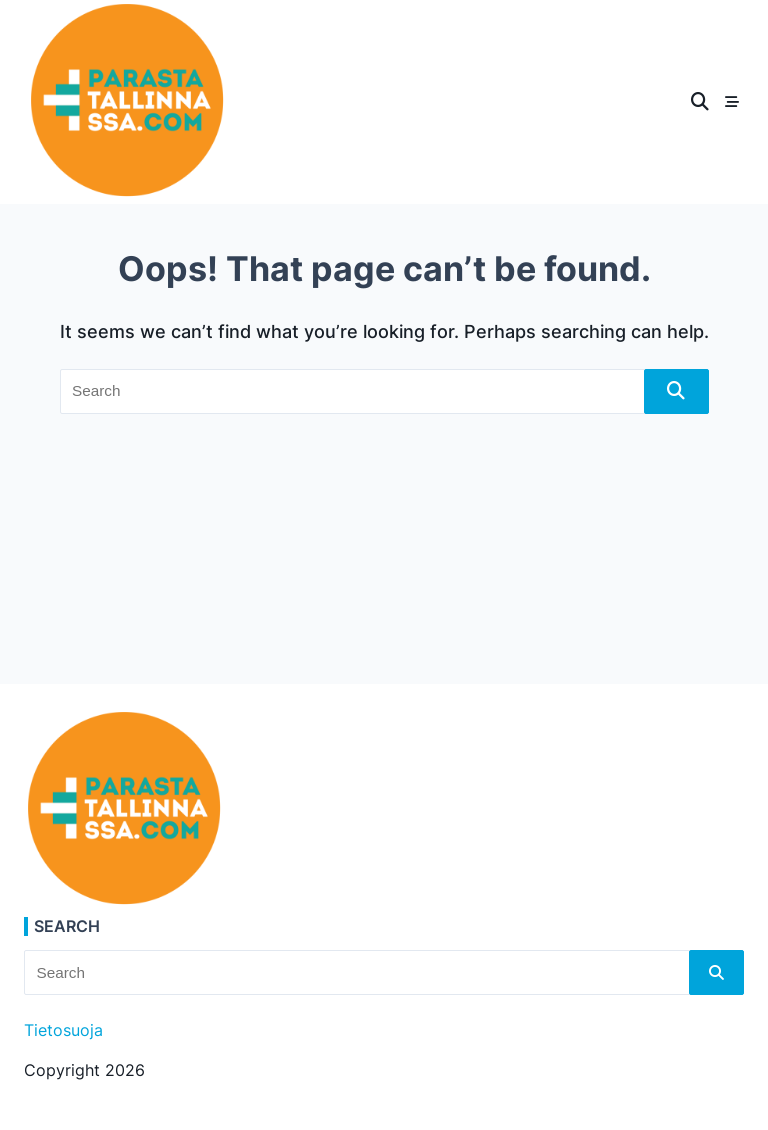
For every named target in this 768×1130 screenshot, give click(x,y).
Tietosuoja (63, 1030)
